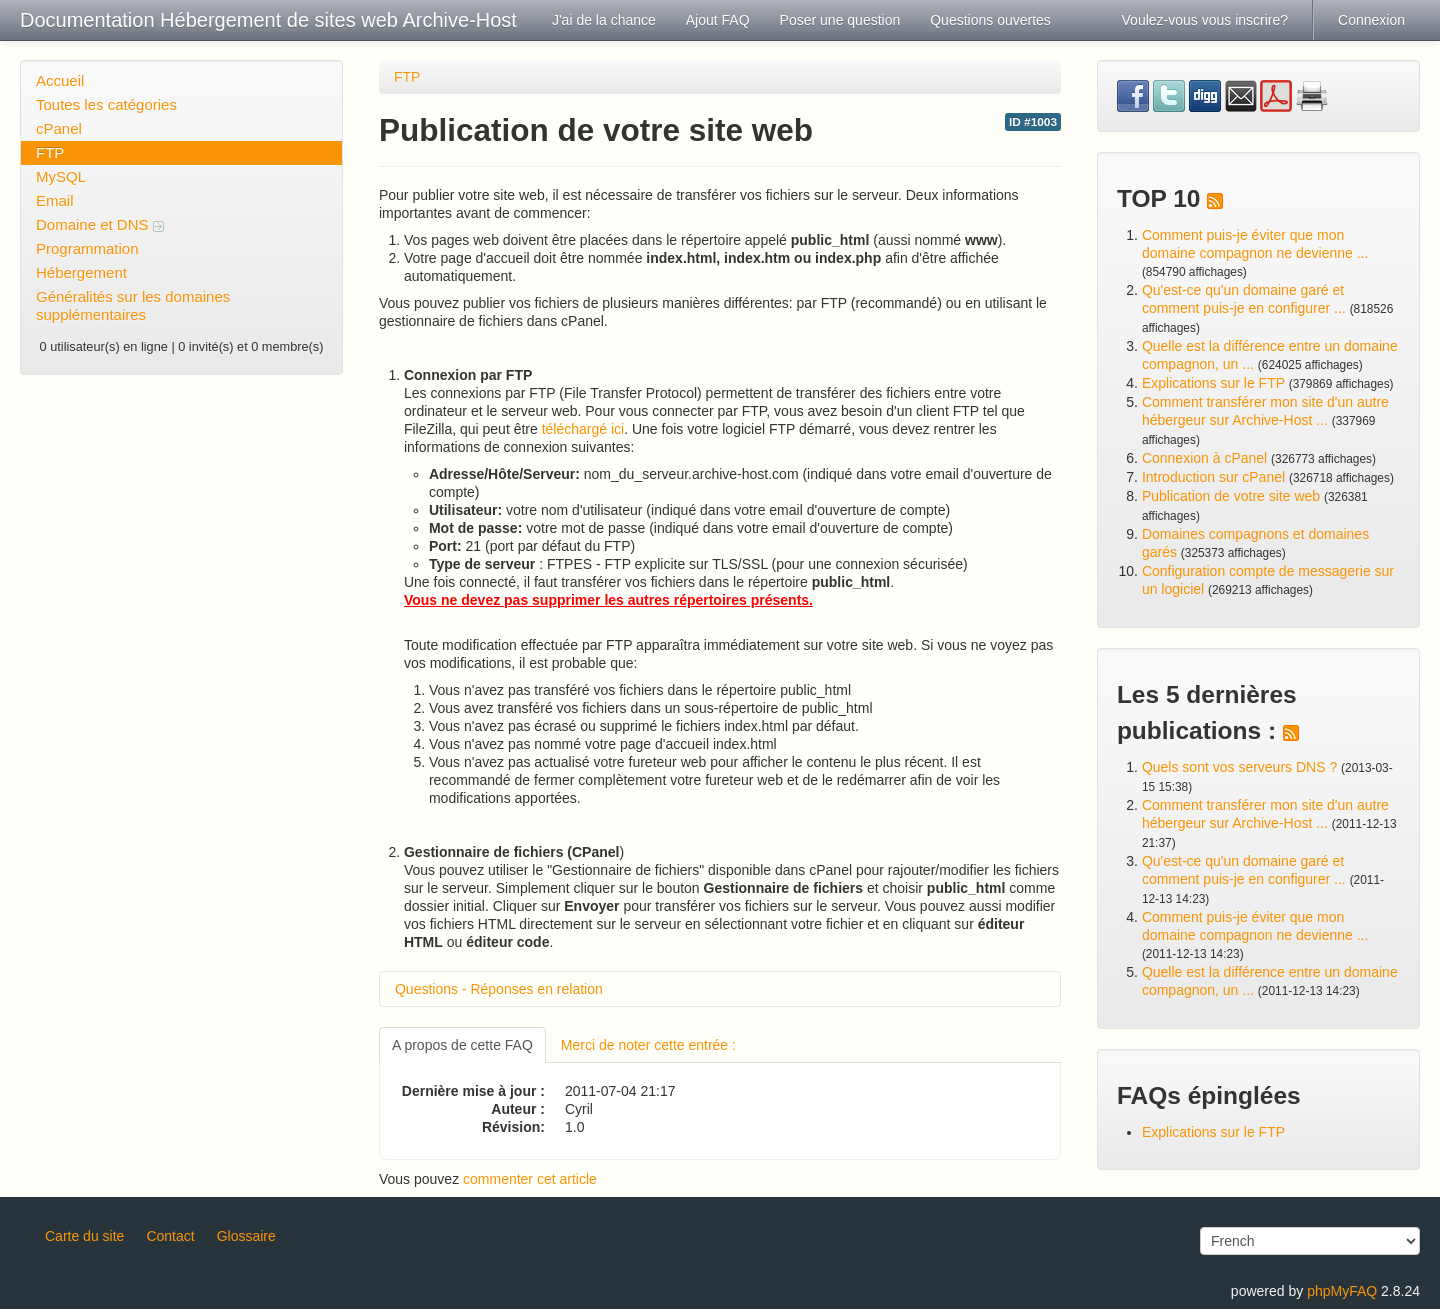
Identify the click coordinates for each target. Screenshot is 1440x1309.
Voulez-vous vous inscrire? (1205, 20)
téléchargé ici (583, 429)
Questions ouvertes (990, 20)
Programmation (87, 248)
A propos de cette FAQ (462, 1045)
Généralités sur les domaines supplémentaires (133, 305)
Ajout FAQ (718, 20)
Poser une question (840, 20)
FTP (50, 152)
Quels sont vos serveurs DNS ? (1239, 767)
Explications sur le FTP (1213, 383)
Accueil (60, 80)
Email (55, 200)
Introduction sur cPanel (1213, 477)
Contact (170, 1236)
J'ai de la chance (604, 20)
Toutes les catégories (106, 104)
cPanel (59, 128)
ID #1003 (1033, 122)
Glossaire (246, 1236)
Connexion (1371, 20)
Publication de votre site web (1231, 496)
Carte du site (84, 1236)
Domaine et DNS (100, 224)
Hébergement (81, 272)
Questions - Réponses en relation (499, 989)
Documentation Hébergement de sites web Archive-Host (268, 20)
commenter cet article (530, 1179)
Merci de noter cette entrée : (648, 1045)
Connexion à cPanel (1204, 458)
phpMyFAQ (1342, 1291)
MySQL (61, 176)
